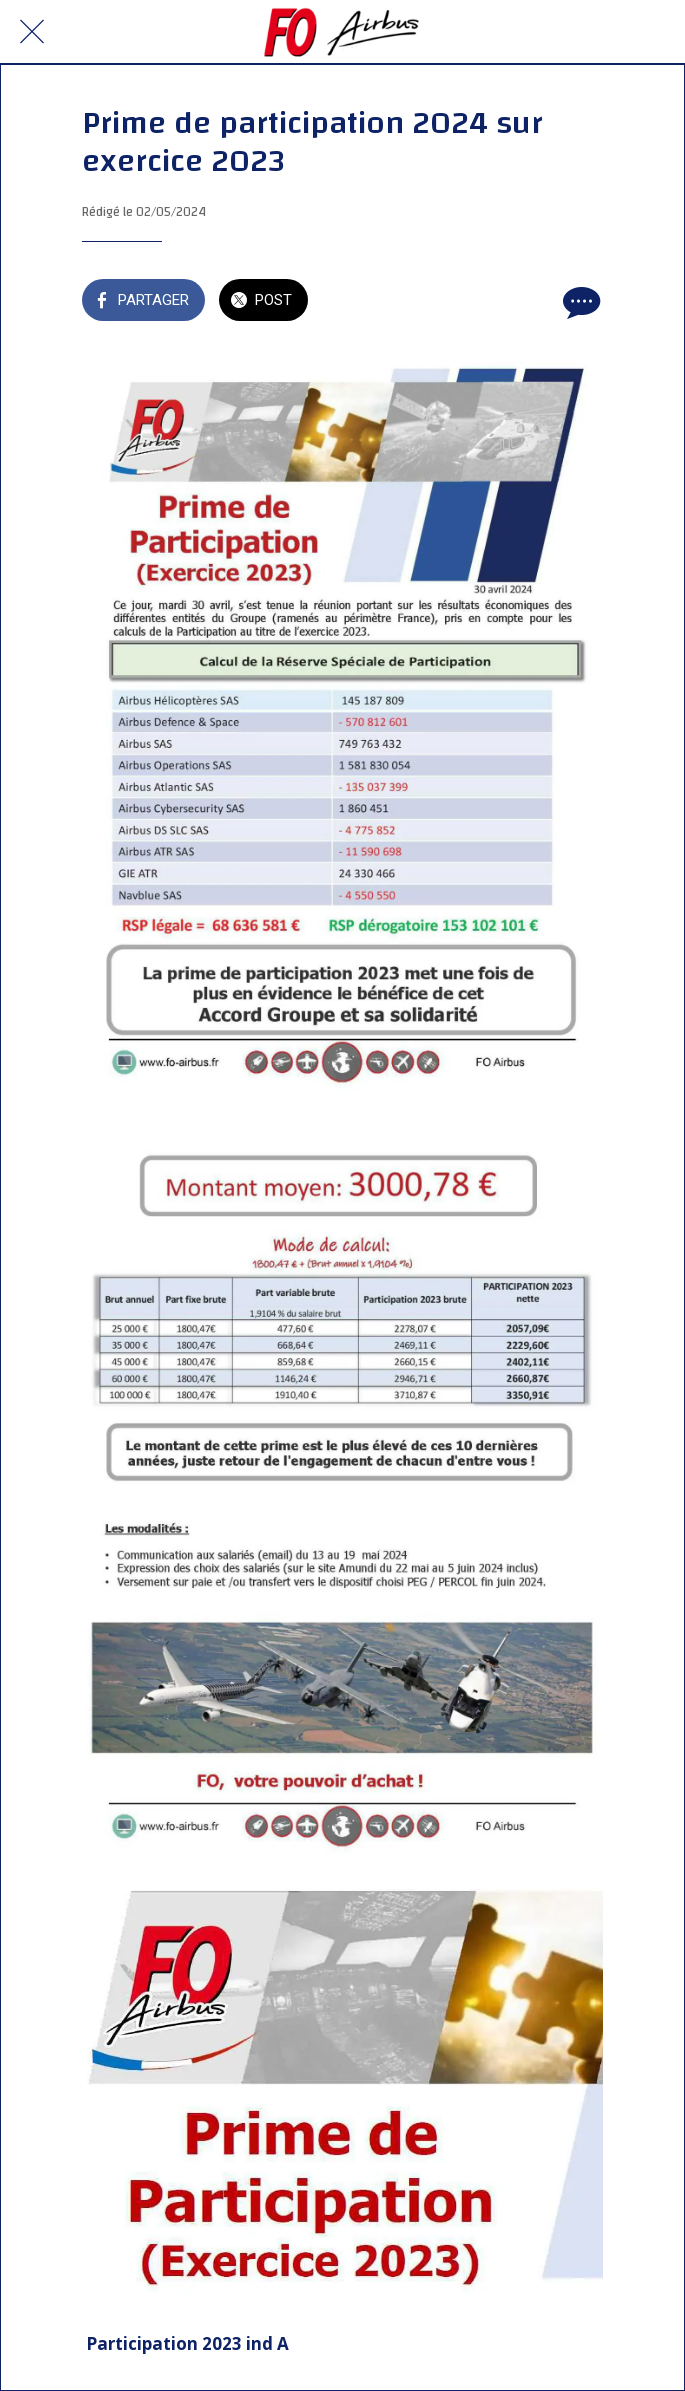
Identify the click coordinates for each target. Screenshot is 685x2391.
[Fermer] (32, 32)
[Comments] (579, 302)
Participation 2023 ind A (187, 2343)
